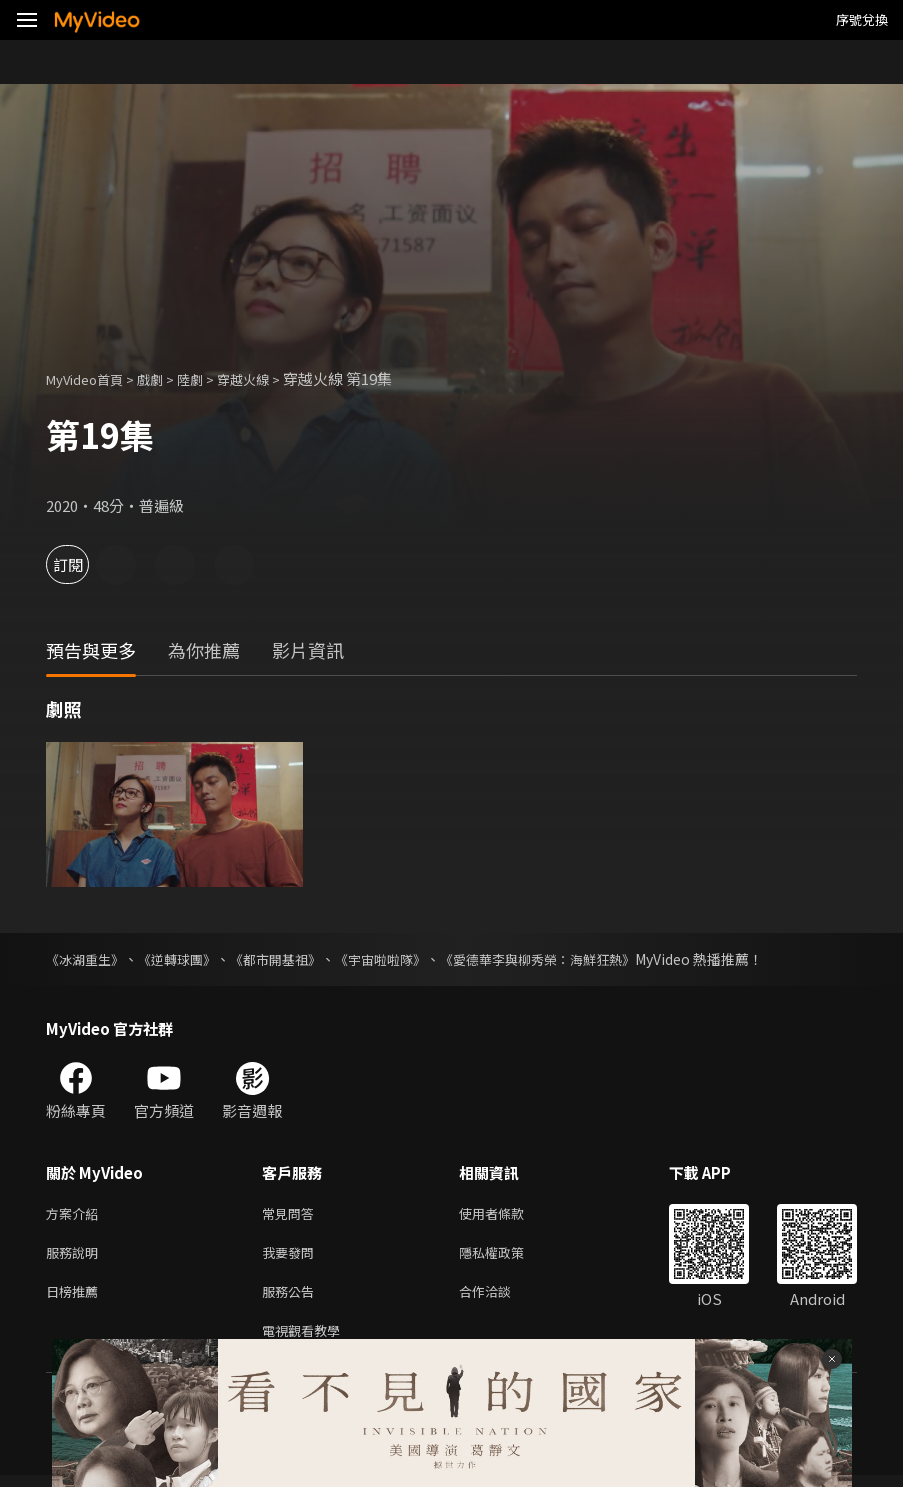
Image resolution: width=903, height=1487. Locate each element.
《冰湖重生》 (88, 959)
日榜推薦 (76, 1298)
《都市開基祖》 (291, 959)
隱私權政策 (508, 1256)
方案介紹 (76, 1214)
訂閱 (86, 564)
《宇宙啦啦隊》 (403, 959)
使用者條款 (508, 1214)
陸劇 (210, 378)
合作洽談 (501, 1298)
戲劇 (166, 378)
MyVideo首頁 (91, 378)
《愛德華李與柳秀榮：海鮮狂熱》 (571, 959)
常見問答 (292, 1214)
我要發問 (292, 1256)
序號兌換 (862, 19)
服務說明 (76, 1256)
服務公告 (292, 1298)
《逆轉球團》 (186, 959)
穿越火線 (269, 378)
